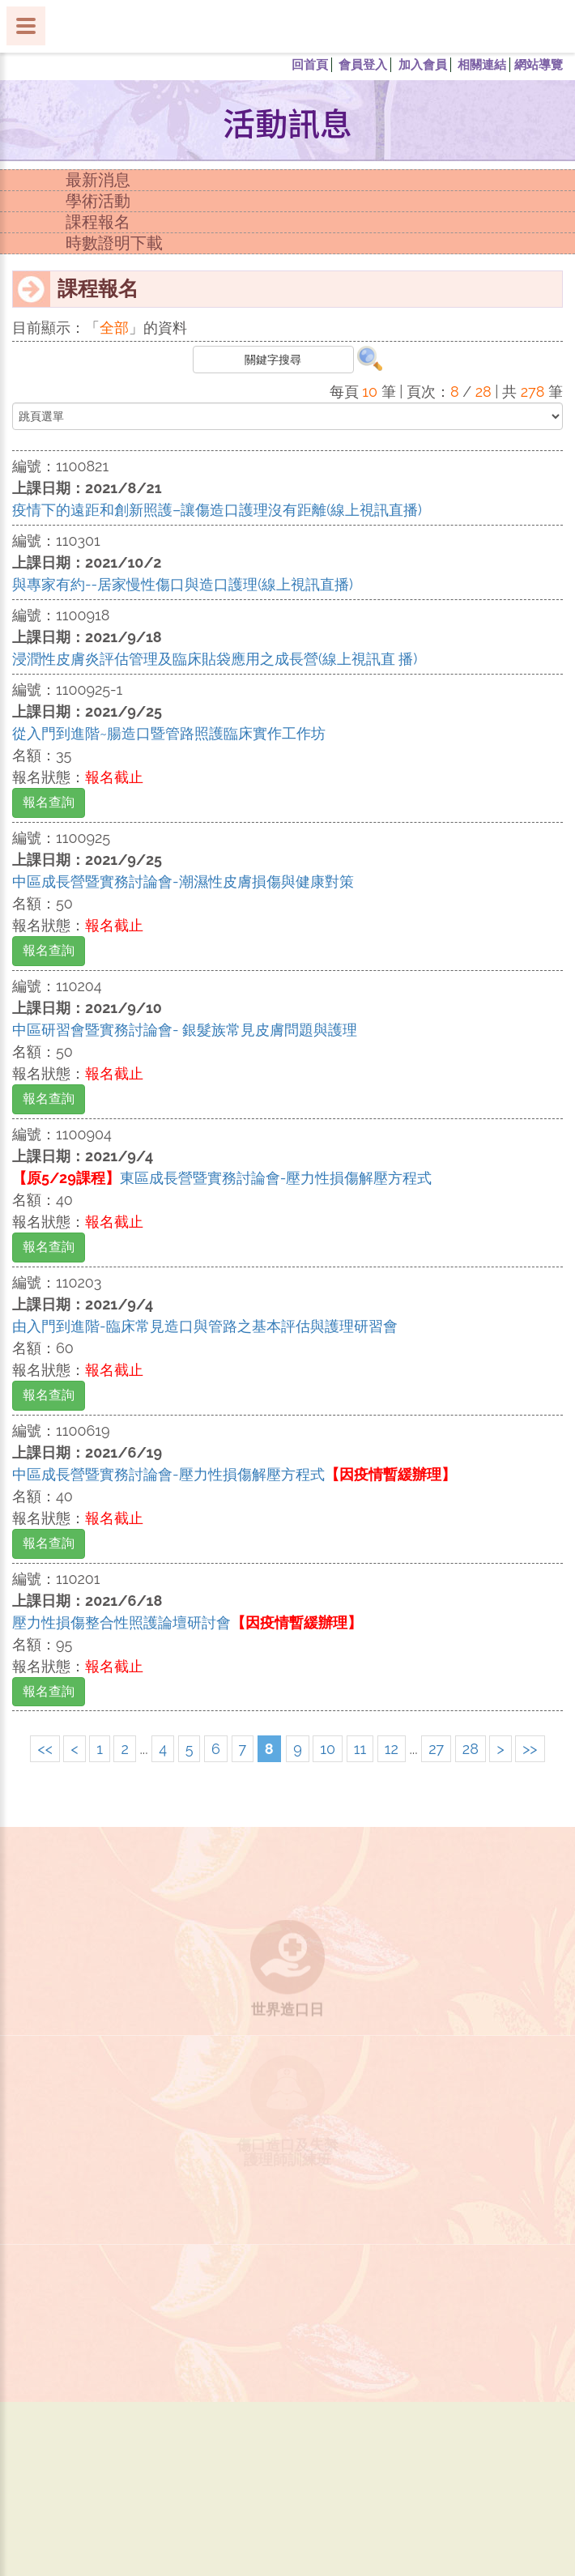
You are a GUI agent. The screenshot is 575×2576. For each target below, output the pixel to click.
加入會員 (422, 64)
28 (470, 1748)
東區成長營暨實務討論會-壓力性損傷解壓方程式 (222, 1177)
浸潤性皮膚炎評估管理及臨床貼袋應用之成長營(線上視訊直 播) (214, 658)
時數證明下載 (114, 243)
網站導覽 (538, 64)
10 (327, 1748)
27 (436, 1748)
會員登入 (363, 64)
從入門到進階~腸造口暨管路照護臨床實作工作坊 (169, 733)
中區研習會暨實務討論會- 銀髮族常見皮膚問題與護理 (184, 1029)
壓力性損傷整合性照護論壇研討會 (187, 1622)
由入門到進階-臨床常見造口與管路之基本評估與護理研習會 (205, 1326)
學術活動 (98, 201)
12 (391, 1748)
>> (529, 1748)
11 (360, 1748)
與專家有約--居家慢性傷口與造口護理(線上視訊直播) (182, 584)
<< (44, 1748)
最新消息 (98, 179)
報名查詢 (49, 802)
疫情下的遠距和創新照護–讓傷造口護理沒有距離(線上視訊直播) (217, 509)
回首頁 (310, 64)
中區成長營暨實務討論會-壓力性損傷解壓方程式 (234, 1474)
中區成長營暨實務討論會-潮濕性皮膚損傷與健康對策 (183, 881)
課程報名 (98, 222)
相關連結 (482, 64)
